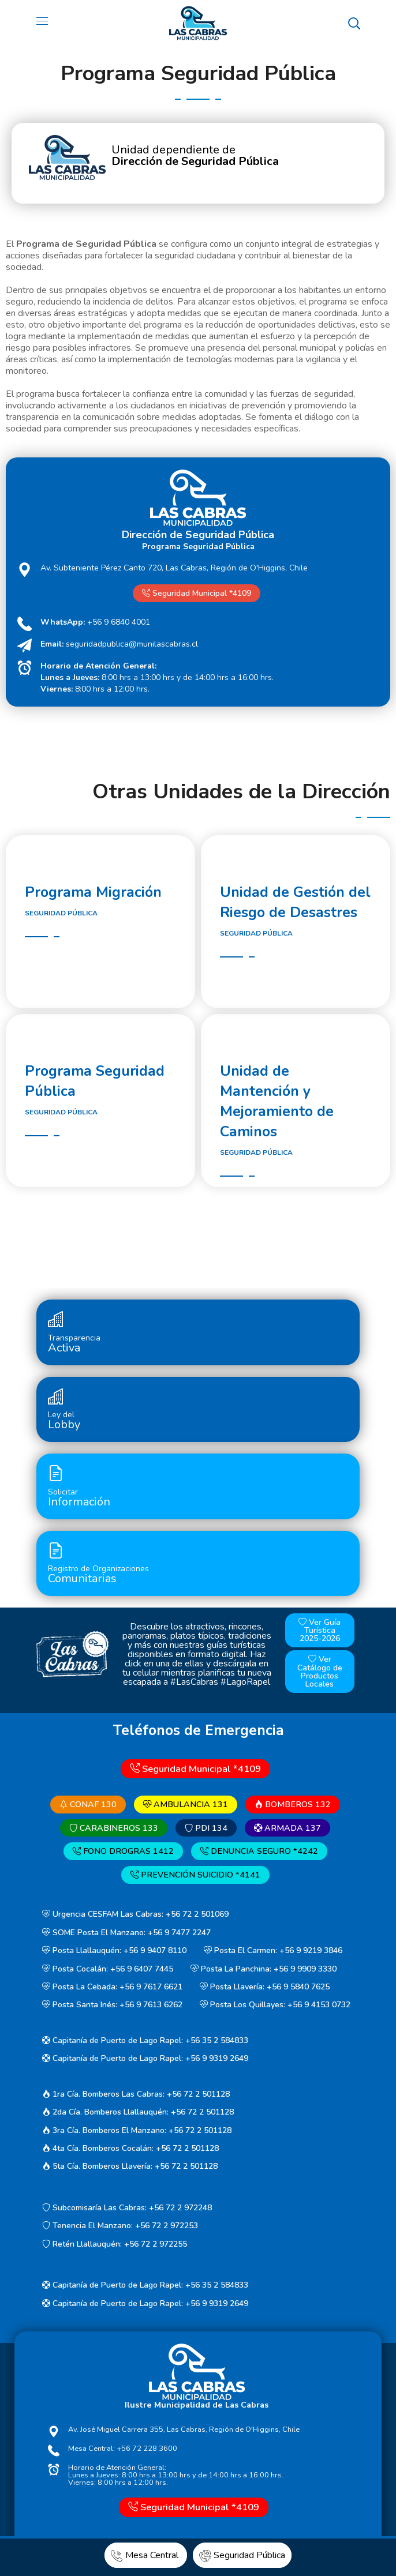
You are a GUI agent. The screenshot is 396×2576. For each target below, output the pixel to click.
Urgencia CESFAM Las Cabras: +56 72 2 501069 (135, 1914)
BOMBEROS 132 (293, 1804)
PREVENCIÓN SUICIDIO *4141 (195, 1874)
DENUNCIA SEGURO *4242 (259, 1851)
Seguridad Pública (242, 2555)
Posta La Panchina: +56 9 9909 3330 (263, 1968)
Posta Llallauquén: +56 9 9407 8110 (114, 1950)
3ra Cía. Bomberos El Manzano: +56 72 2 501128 (136, 2130)
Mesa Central (146, 2555)
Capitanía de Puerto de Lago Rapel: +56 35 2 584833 (145, 2040)
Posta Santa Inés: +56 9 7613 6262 (112, 2005)
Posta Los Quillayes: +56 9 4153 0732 (275, 2005)
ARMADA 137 (287, 1828)
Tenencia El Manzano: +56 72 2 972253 (120, 2226)
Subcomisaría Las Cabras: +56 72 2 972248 (127, 2207)
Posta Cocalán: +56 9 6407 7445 (107, 1968)
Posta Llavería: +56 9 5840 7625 (265, 1986)
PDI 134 (206, 1828)
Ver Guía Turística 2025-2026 (319, 1630)
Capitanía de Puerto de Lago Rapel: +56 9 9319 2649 (145, 2058)
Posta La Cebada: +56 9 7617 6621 (112, 1986)
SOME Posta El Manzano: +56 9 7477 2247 (126, 1932)
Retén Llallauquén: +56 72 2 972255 (114, 2244)
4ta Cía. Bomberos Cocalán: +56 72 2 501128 (130, 2148)
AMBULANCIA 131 (185, 1804)
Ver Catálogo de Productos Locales (319, 1671)
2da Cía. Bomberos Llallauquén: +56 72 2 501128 (138, 2111)
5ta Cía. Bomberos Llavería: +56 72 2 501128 (130, 2166)
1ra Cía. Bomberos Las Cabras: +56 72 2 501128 (136, 2094)
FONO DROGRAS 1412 (123, 1851)
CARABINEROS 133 (113, 1828)
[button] (354, 23)
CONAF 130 (88, 1804)
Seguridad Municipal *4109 (196, 593)
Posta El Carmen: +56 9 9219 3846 (273, 1950)
